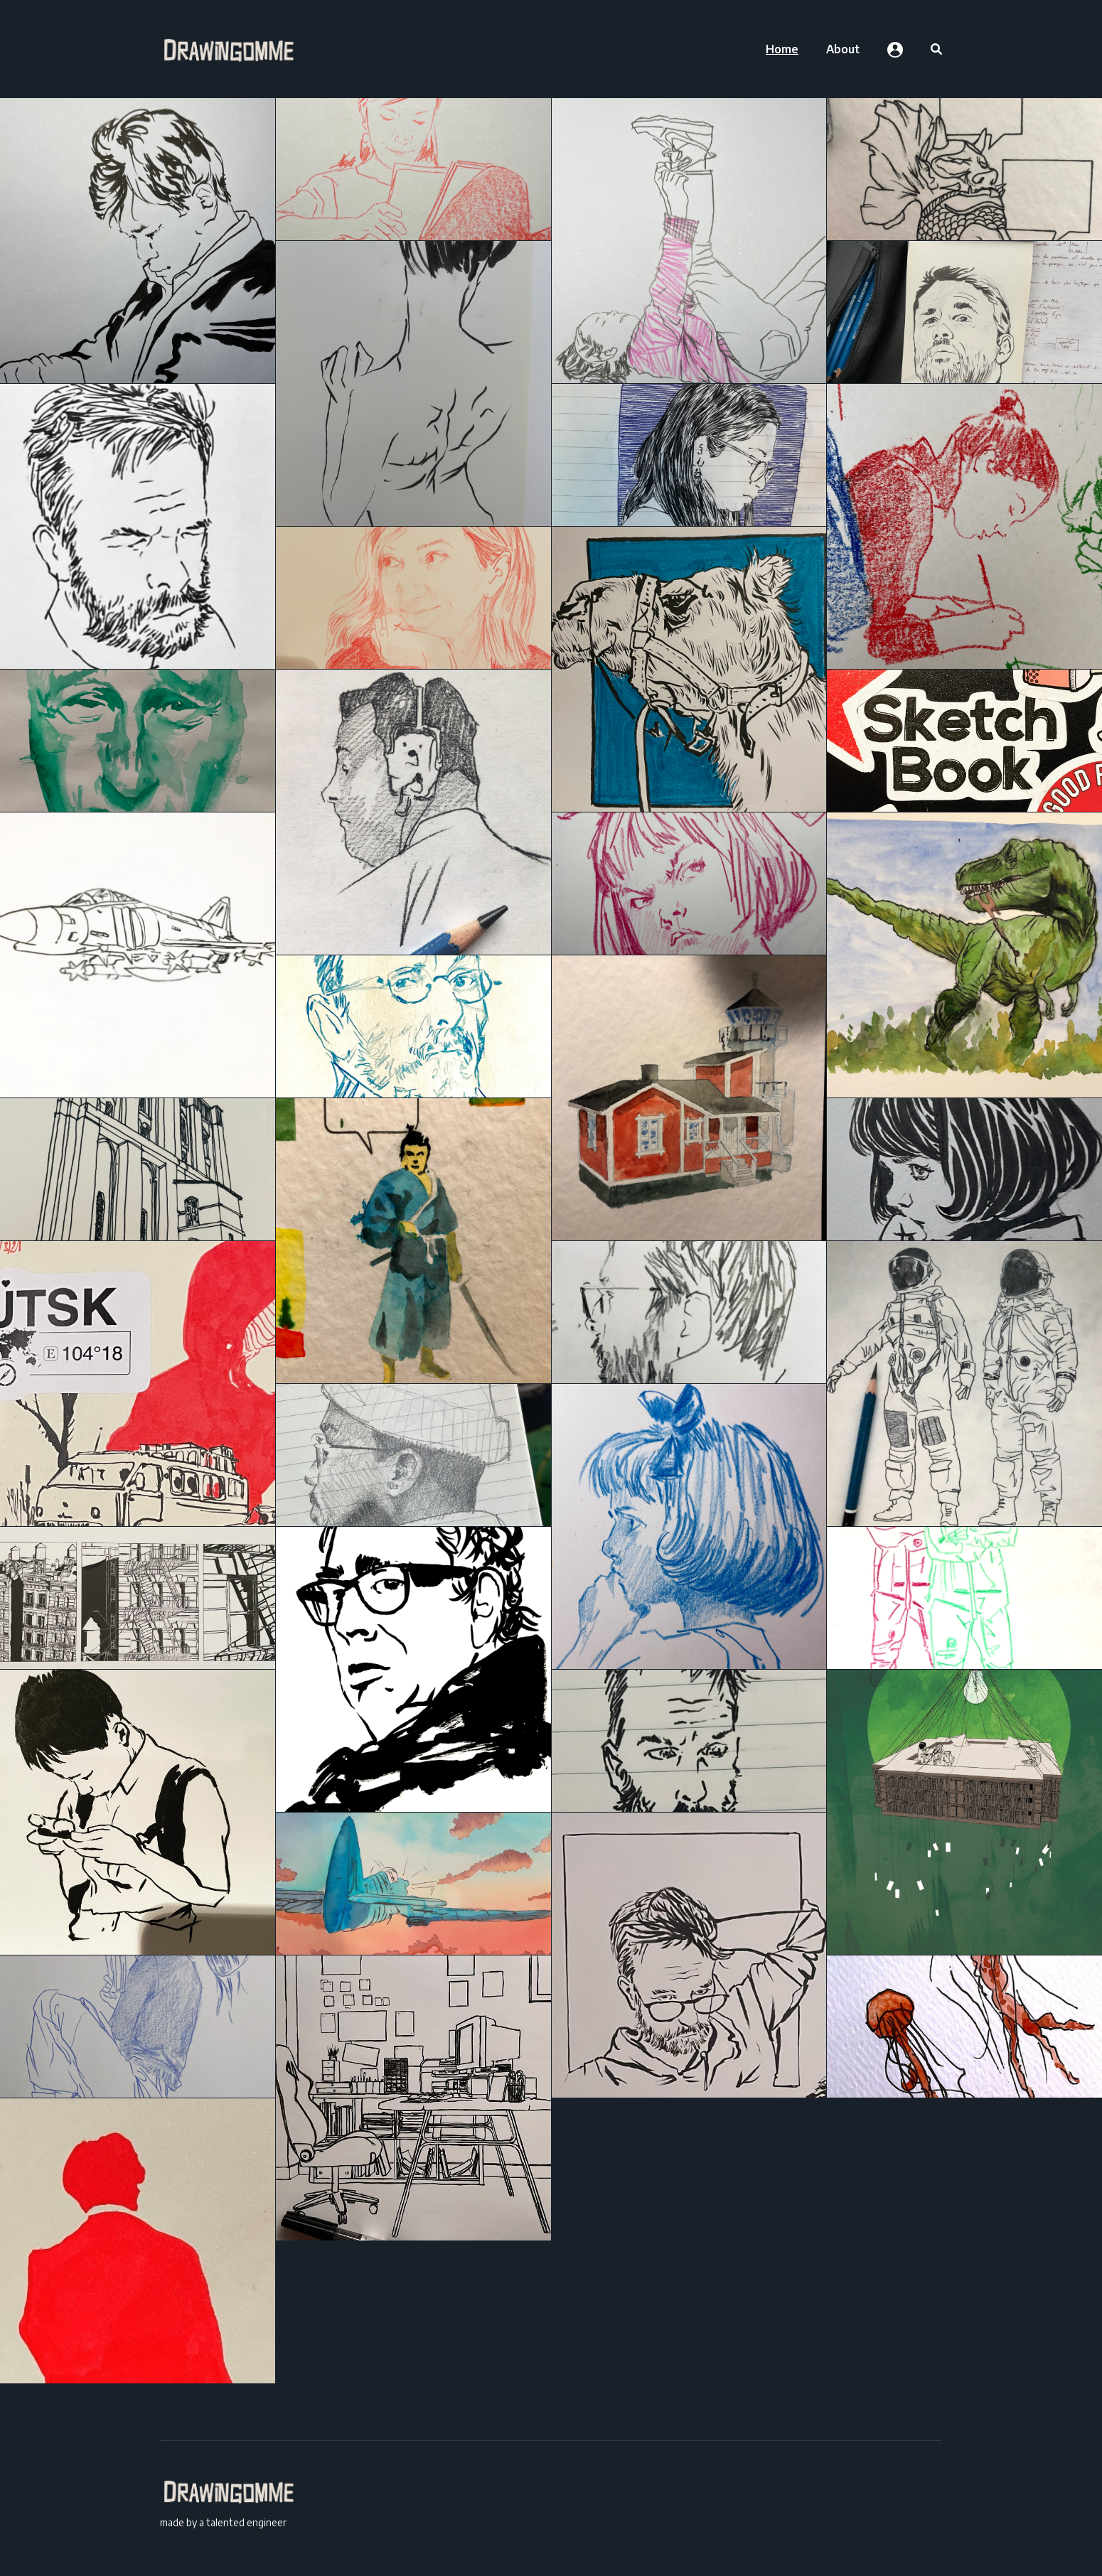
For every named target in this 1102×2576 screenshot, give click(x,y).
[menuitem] (782, 49)
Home (782, 49)
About (843, 49)
